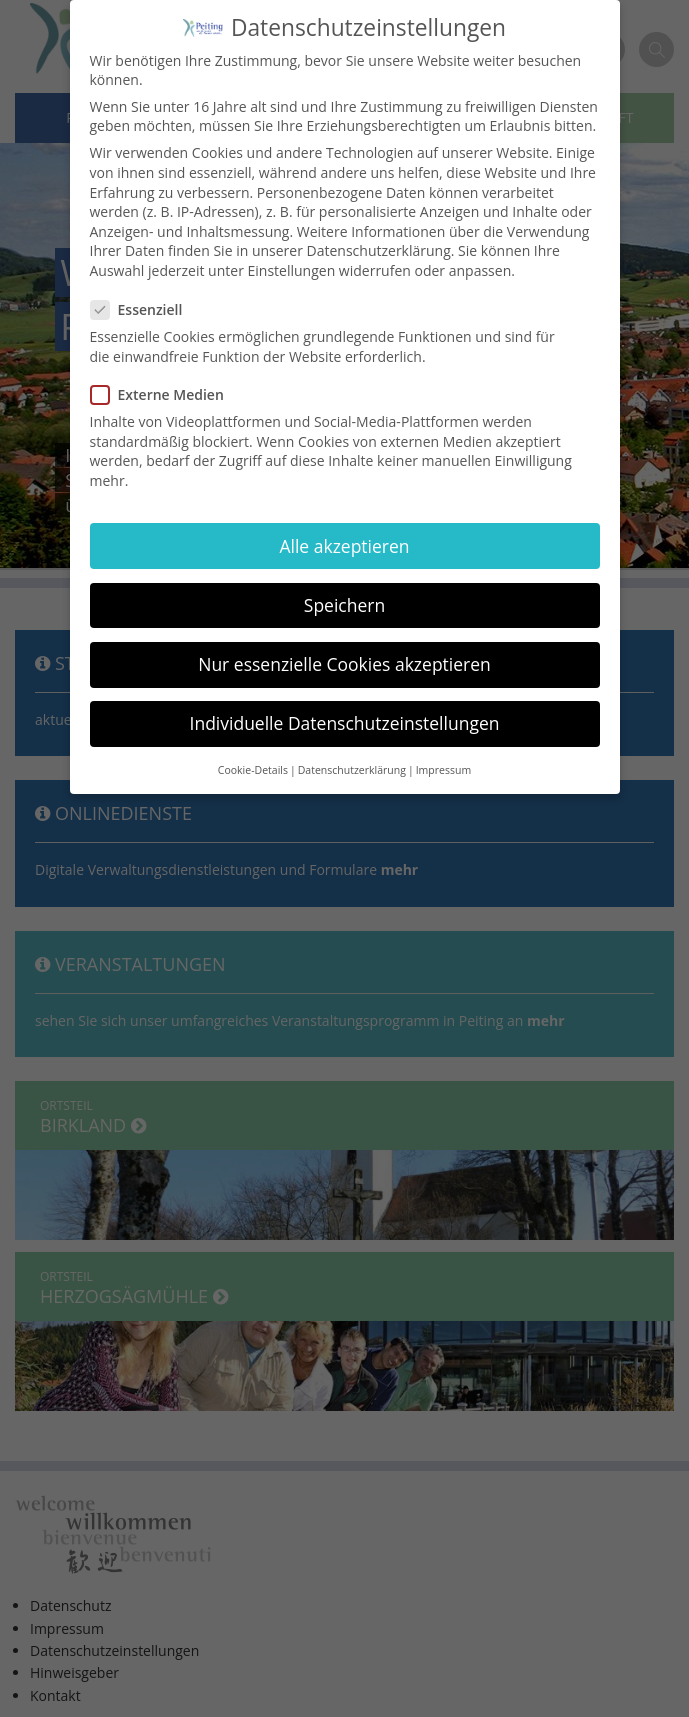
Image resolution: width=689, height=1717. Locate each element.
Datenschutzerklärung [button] (352, 751)
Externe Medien (163, 375)
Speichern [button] (344, 585)
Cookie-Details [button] (253, 751)
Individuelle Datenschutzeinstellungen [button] (345, 704)
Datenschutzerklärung (379, 231)
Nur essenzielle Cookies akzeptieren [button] (344, 644)
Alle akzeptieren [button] (344, 526)
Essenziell (143, 290)
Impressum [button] (443, 751)
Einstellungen (292, 251)
